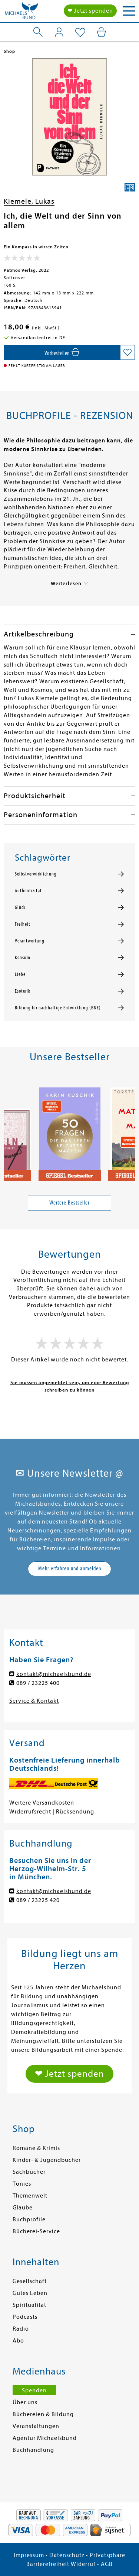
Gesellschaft (30, 2281)
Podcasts (25, 2317)
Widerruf (83, 2564)
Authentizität (28, 891)
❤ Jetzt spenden (90, 10)
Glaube (23, 2207)
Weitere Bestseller (69, 1202)
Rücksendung (75, 1811)
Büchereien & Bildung (43, 2414)
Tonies (22, 2183)
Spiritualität (29, 2305)
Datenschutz (67, 2555)
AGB (107, 2564)
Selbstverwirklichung (36, 874)
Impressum (29, 2555)
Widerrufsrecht (30, 1811)
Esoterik (22, 991)
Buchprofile (29, 2219)
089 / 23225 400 (38, 1683)
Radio (21, 2328)
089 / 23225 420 (38, 1900)
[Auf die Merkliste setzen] (127, 352)
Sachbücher (29, 2172)
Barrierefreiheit (47, 2564)
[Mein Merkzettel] (80, 32)
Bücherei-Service (36, 2231)
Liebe (20, 974)
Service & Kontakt (34, 1701)
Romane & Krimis (36, 2148)
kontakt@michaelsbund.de (53, 1674)
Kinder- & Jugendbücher (47, 2160)
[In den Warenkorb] (62, 352)
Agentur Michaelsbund (45, 2438)
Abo (18, 2340)
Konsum (22, 958)
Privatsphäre (107, 2555)
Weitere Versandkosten (41, 1802)
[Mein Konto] (59, 32)
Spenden (34, 2390)
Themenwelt (30, 2195)
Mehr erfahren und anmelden (70, 1568)
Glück (20, 907)
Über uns (25, 2402)
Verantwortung (29, 941)
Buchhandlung (33, 2450)
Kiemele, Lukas (29, 201)
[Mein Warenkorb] (101, 32)
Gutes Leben (30, 2293)
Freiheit (22, 924)
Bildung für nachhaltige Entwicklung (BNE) (58, 1008)
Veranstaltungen (36, 2426)
